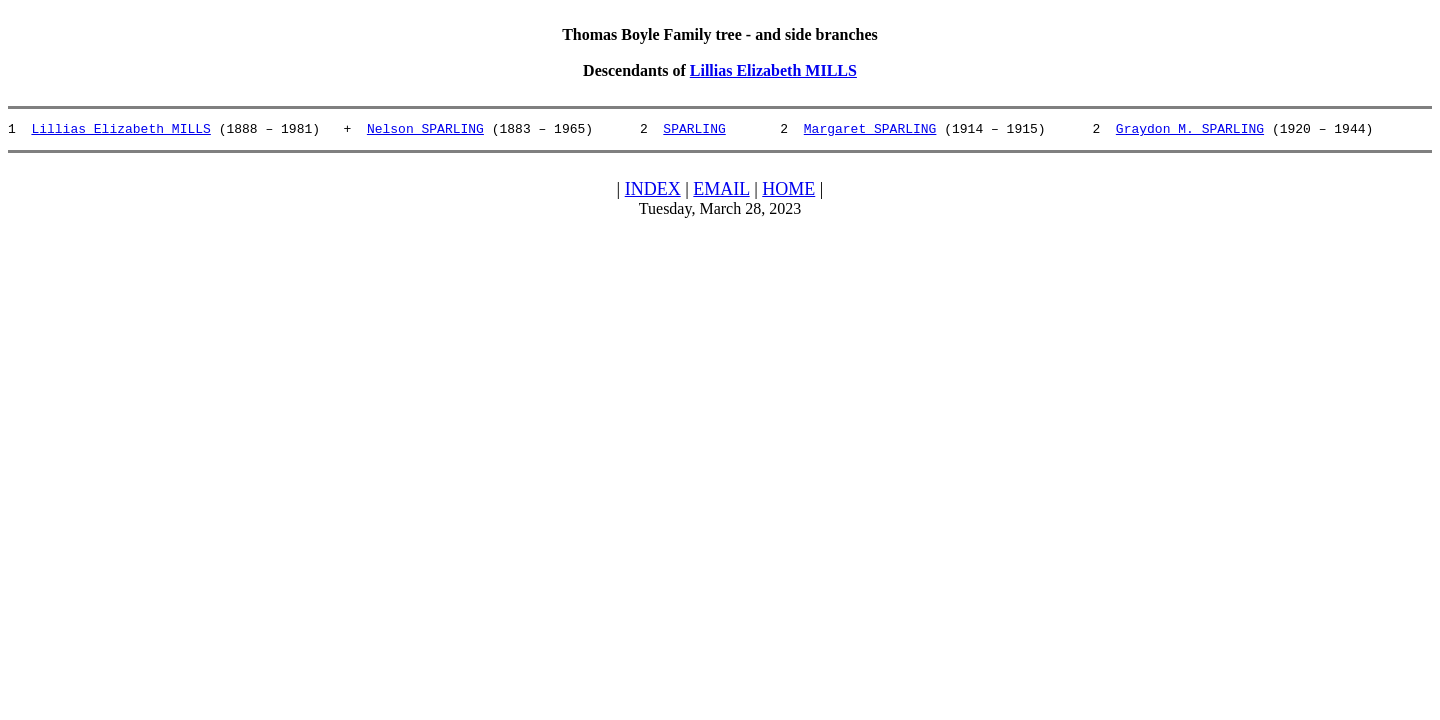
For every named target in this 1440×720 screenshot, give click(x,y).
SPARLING (694, 131)
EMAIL (721, 192)
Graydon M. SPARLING (1190, 131)
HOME (788, 192)
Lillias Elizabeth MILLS (773, 70)
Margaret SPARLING (870, 131)
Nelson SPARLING (425, 131)
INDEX (653, 192)
